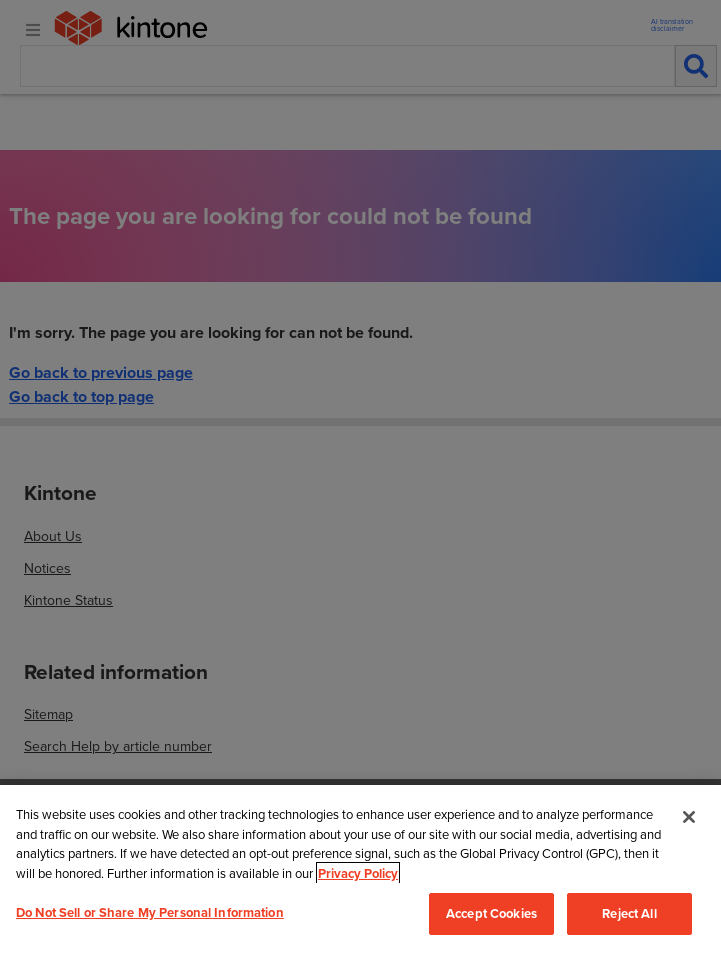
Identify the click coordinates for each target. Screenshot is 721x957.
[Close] (689, 817)
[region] (360, 871)
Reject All (629, 913)
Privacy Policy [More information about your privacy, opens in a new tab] (358, 873)
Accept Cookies (491, 913)
